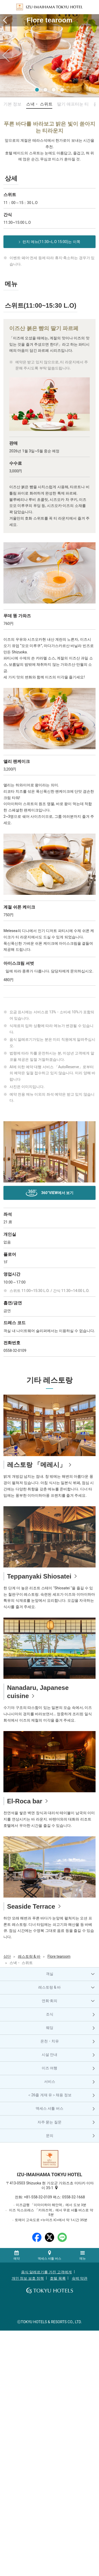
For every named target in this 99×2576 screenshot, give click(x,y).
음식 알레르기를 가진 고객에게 (46, 2272)
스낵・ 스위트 (39, 104)
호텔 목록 (57, 2278)
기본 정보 (12, 104)
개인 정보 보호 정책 (28, 2278)
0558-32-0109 (14, 1350)
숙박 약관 (79, 2278)
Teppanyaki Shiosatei (39, 1576)
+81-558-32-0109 (38, 2197)
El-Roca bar (24, 1801)
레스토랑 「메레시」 (36, 1464)
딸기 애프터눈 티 (73, 104)
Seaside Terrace (31, 1906)
